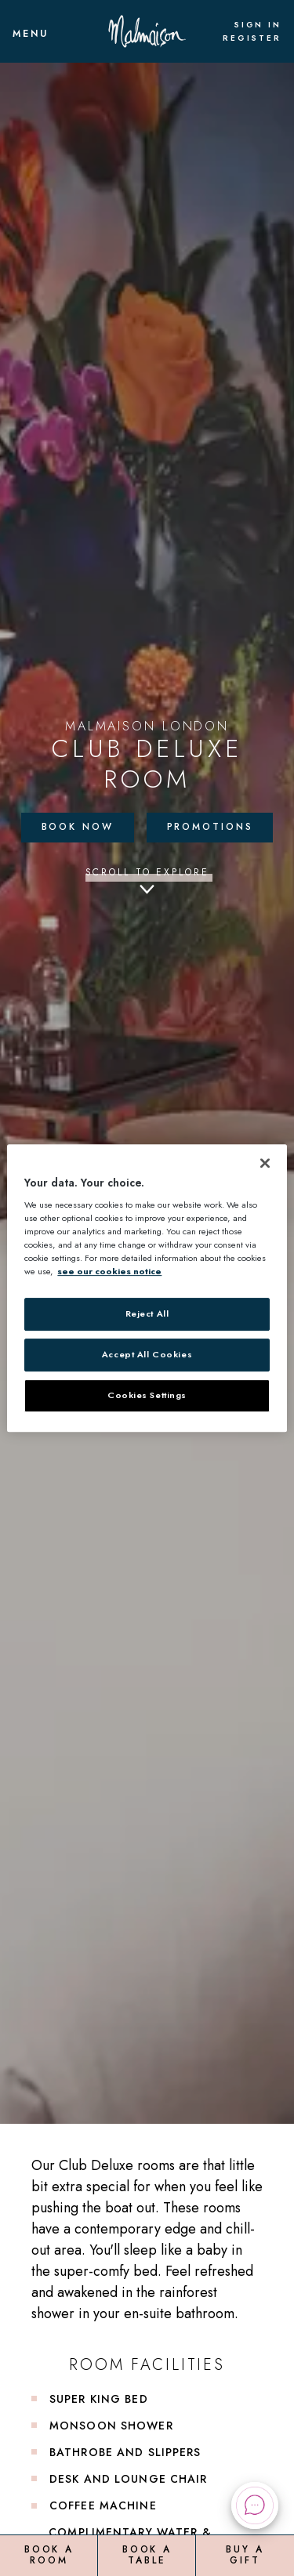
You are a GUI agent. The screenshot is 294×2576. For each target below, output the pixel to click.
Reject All (147, 1314)
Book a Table (147, 2554)
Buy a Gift (244, 2554)
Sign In (257, 25)
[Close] (265, 1163)
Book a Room (49, 2554)
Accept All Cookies (147, 1355)
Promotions (210, 827)
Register (252, 38)
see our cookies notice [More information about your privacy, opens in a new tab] (109, 1272)
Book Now (78, 827)
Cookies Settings (147, 1395)
